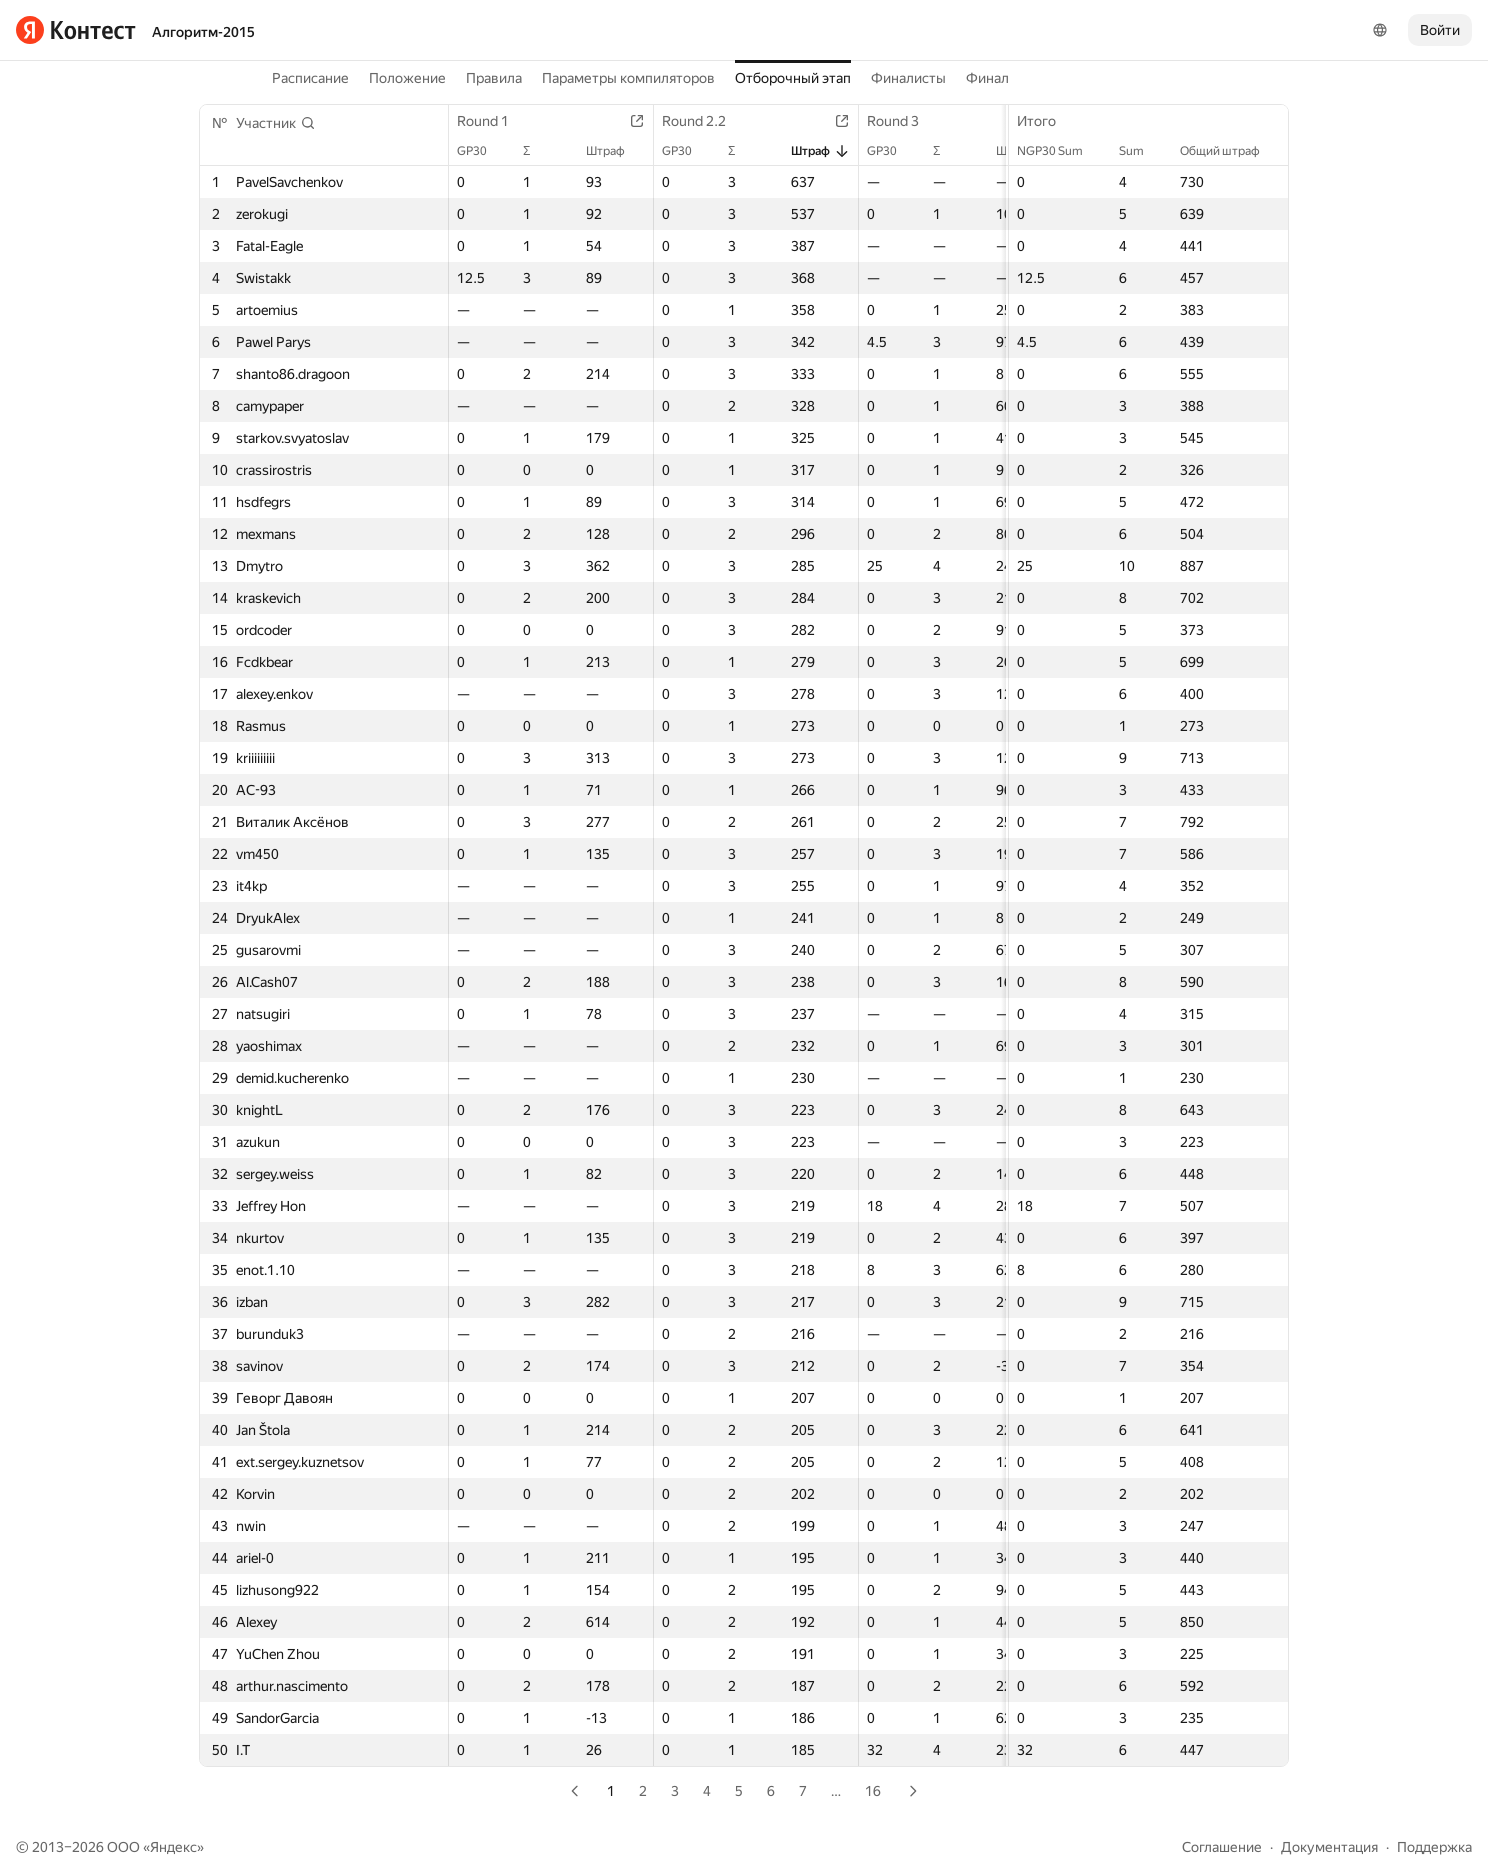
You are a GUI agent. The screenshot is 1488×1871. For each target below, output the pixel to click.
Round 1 (493, 121)
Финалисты (908, 78)
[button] (276, 123)
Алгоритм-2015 (203, 32)
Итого (1046, 121)
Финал (987, 78)
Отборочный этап (793, 78)
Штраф (615, 151)
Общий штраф (1230, 151)
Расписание (310, 78)
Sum (1141, 151)
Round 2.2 (704, 121)
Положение (407, 78)
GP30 (482, 151)
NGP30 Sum (1060, 151)
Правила (494, 78)
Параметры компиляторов (628, 78)
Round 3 (903, 121)
